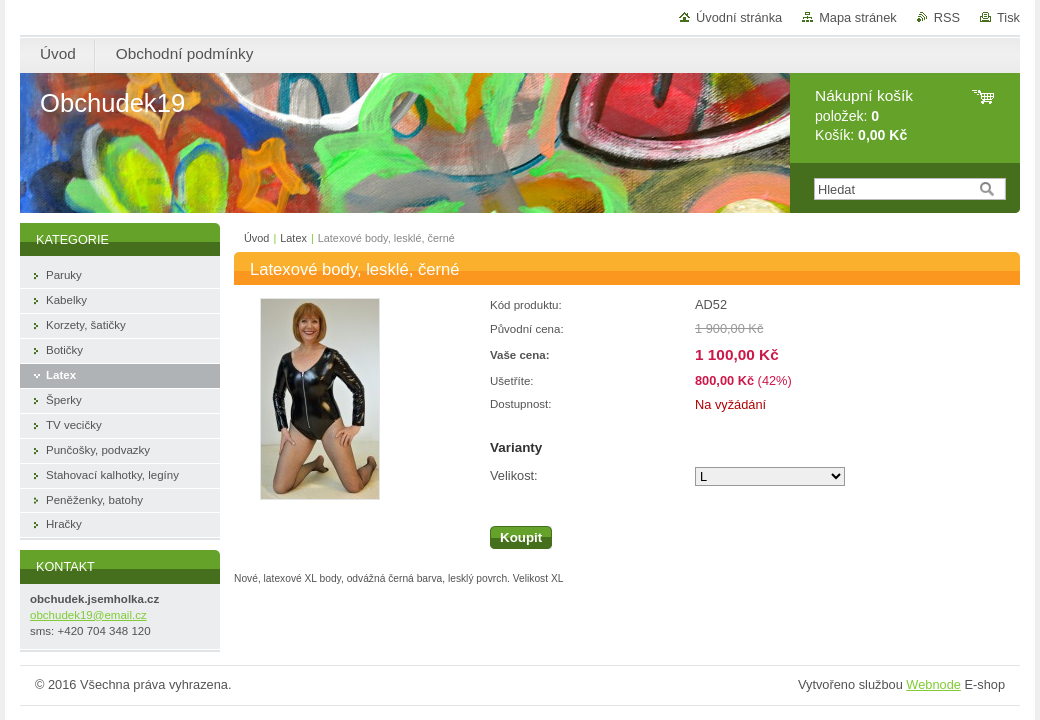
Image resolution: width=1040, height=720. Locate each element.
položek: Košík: (864, 115)
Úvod (256, 238)
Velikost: (514, 475)
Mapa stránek (858, 17)
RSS (947, 17)
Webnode (933, 684)
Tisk (1008, 17)
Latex (293, 238)
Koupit (521, 537)
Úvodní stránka (739, 17)
